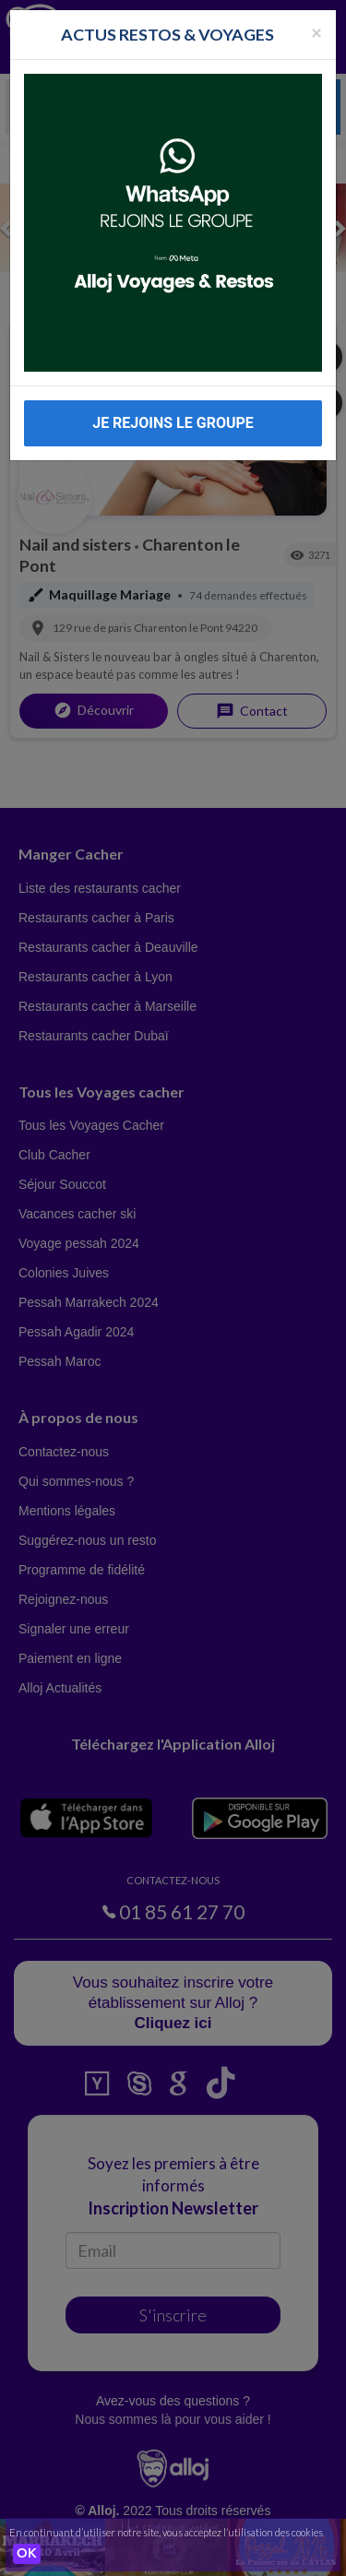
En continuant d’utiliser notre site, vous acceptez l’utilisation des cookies (166, 2532)
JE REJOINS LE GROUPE (173, 423)
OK (27, 2553)
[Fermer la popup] (316, 32)
